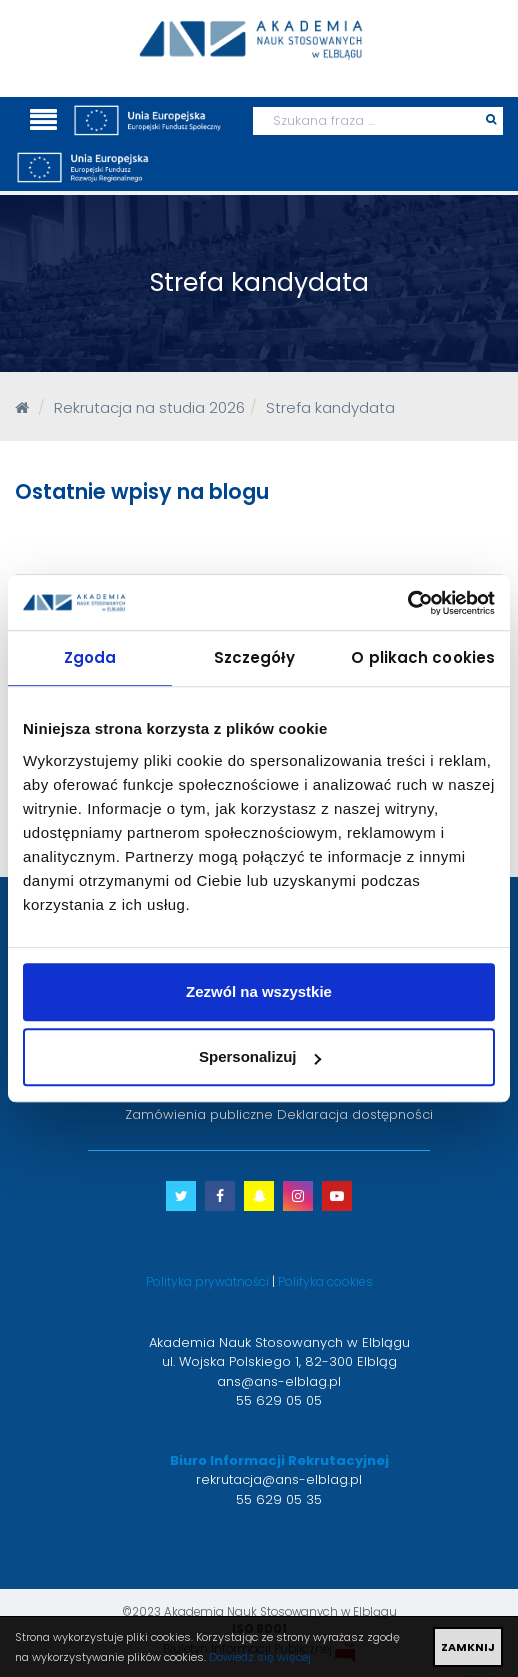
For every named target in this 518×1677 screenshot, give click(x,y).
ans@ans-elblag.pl (279, 1381)
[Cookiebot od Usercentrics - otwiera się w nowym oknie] (407, 603)
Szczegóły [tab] (254, 657)
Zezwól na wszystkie (259, 991)
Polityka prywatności (207, 1281)
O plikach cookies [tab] (423, 657)
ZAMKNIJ (468, 1647)
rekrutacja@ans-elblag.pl (279, 1479)
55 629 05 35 (279, 1499)
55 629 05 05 (279, 1400)
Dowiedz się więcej (260, 1657)
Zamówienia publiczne (199, 1114)
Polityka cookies (325, 1281)
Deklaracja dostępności (355, 1114)
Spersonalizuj (260, 1056)
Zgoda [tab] (90, 657)
